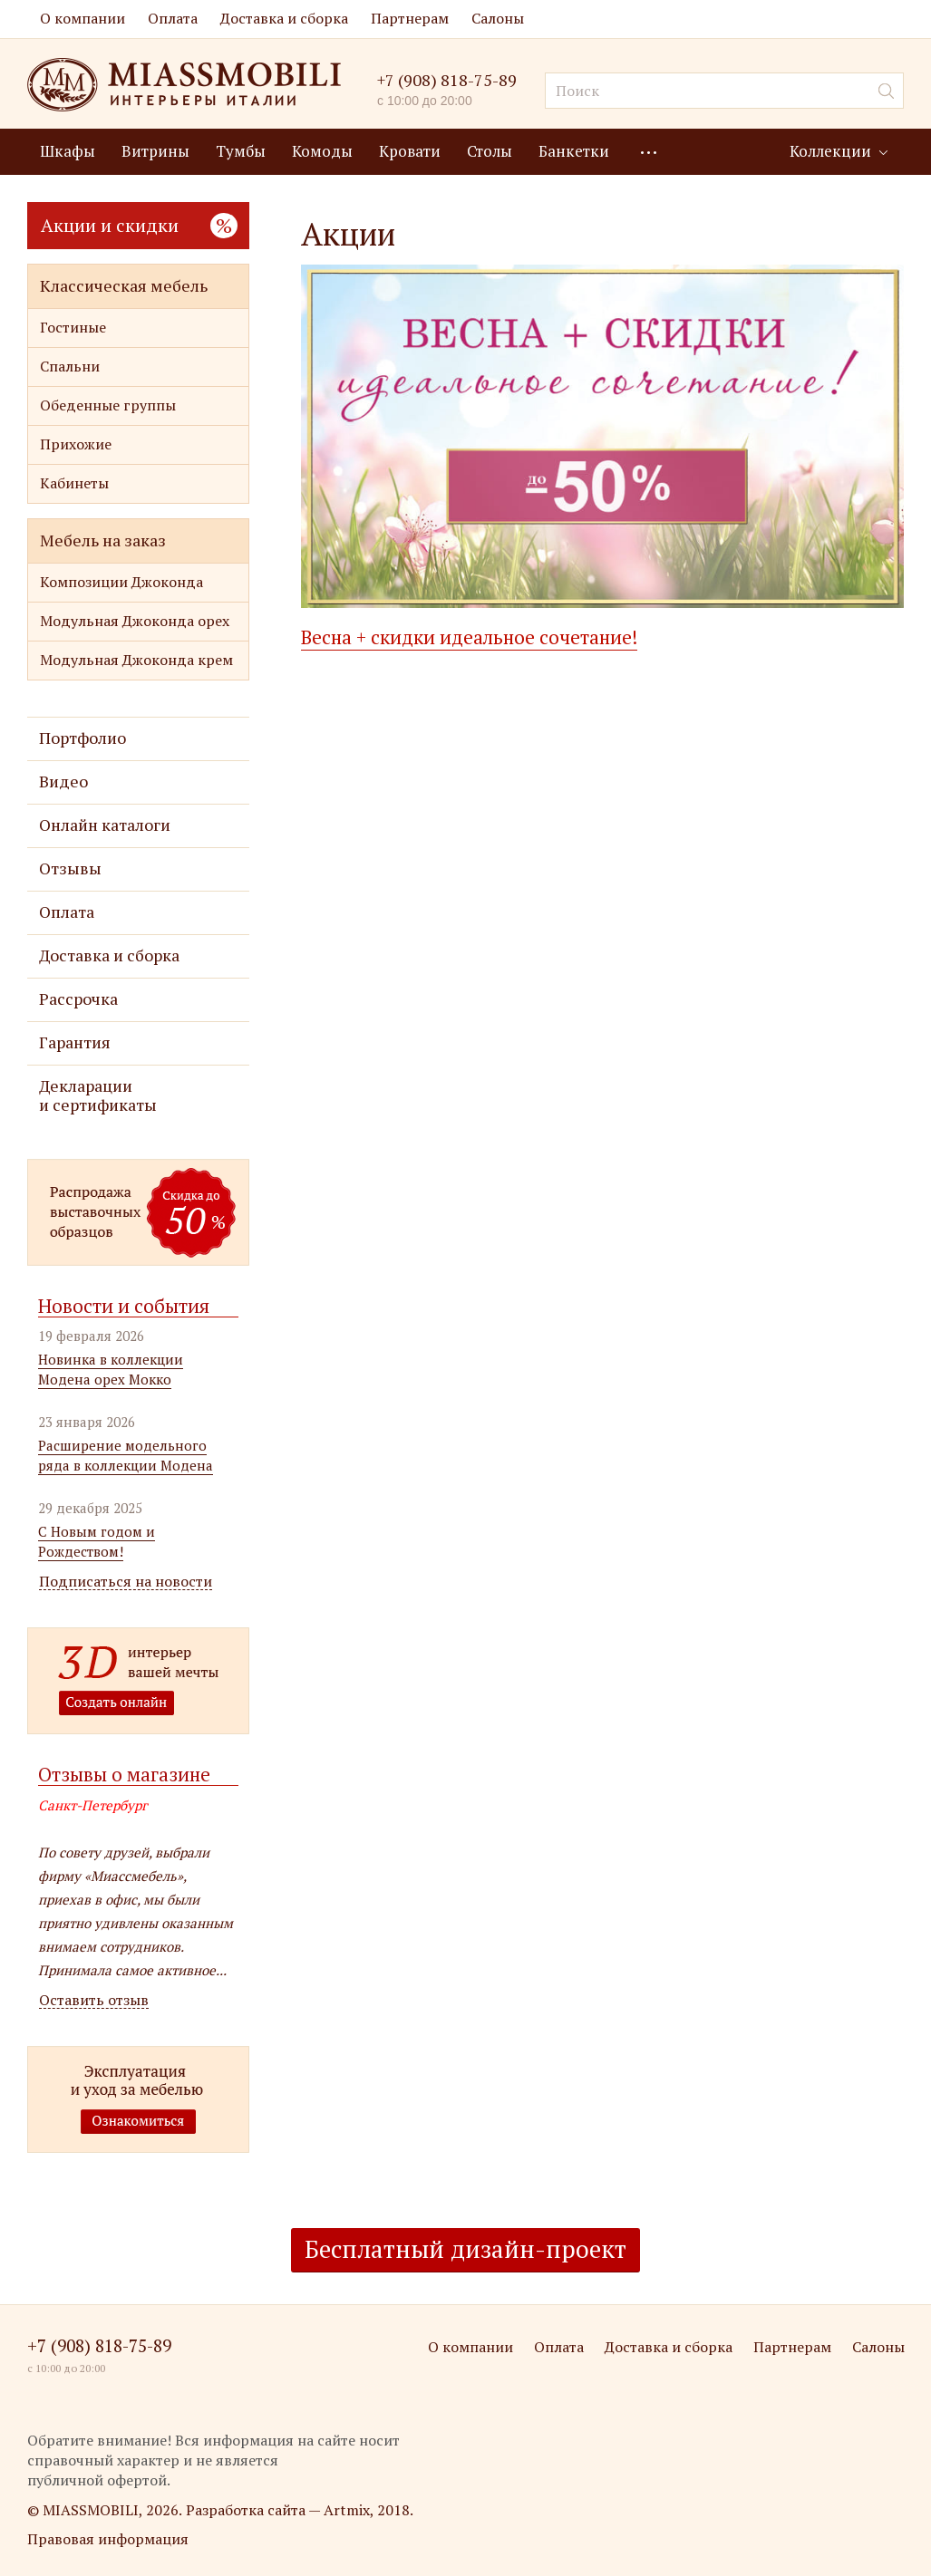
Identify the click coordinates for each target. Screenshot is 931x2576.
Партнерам (410, 18)
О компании (82, 18)
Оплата (173, 18)
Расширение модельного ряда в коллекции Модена (125, 1455)
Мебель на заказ (103, 540)
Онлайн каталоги (104, 825)
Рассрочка (78, 998)
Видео (63, 781)
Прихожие (76, 444)
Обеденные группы (108, 405)
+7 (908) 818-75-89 (447, 80)
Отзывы (70, 868)
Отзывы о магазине (124, 1774)
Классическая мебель (124, 285)
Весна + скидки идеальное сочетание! (469, 637)
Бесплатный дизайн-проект (465, 2249)
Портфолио (82, 738)
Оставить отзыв (94, 2000)
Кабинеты (74, 483)
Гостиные (73, 327)
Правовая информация (108, 2539)
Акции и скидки (139, 225)
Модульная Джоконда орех (134, 621)
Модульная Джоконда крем (136, 660)
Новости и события (123, 1305)
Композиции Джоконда (121, 582)
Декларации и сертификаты (98, 1095)
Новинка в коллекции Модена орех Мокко (110, 1369)
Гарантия (75, 1042)
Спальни (70, 366)
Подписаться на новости (125, 1581)
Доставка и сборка (284, 18)
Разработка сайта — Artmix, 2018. (299, 2510)
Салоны (497, 18)
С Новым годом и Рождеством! (96, 1541)
